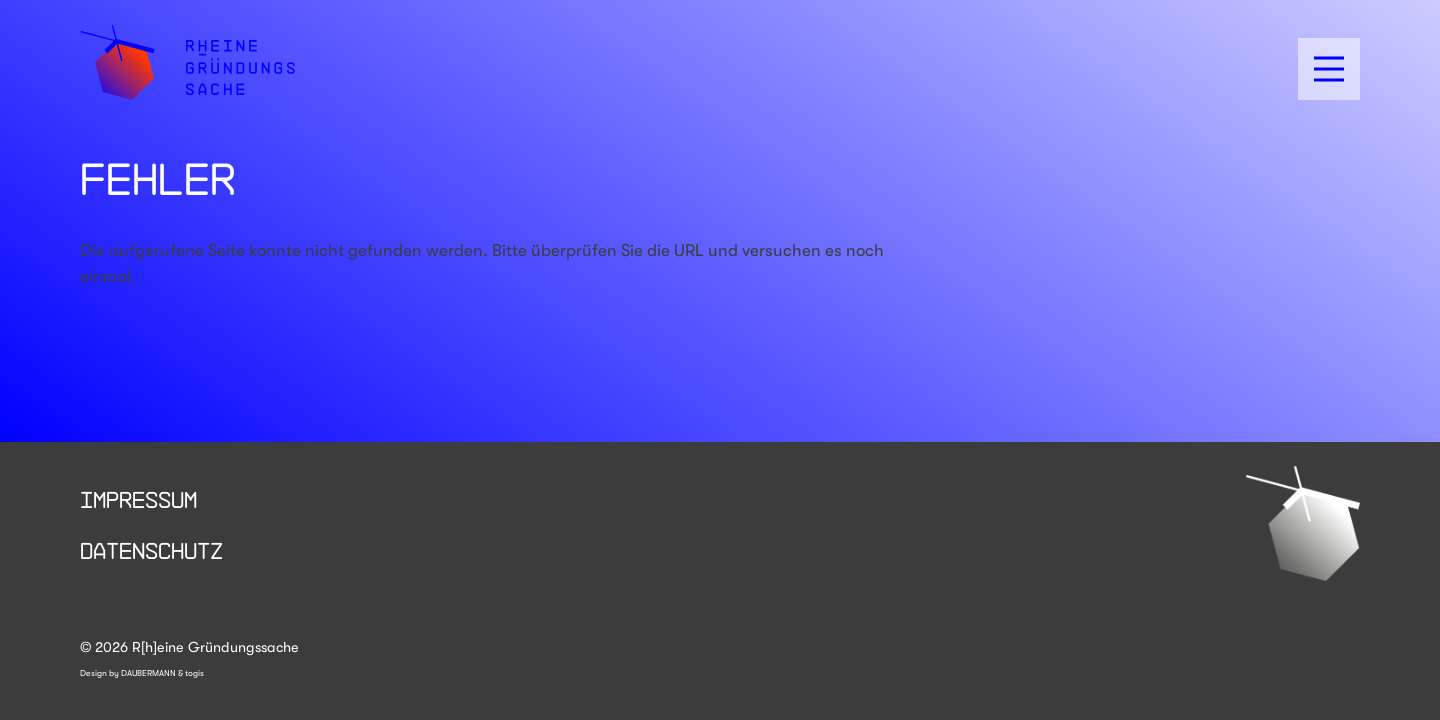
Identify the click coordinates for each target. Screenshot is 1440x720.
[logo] (187, 62)
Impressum (138, 498)
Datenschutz (151, 549)
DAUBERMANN (148, 673)
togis (194, 673)
